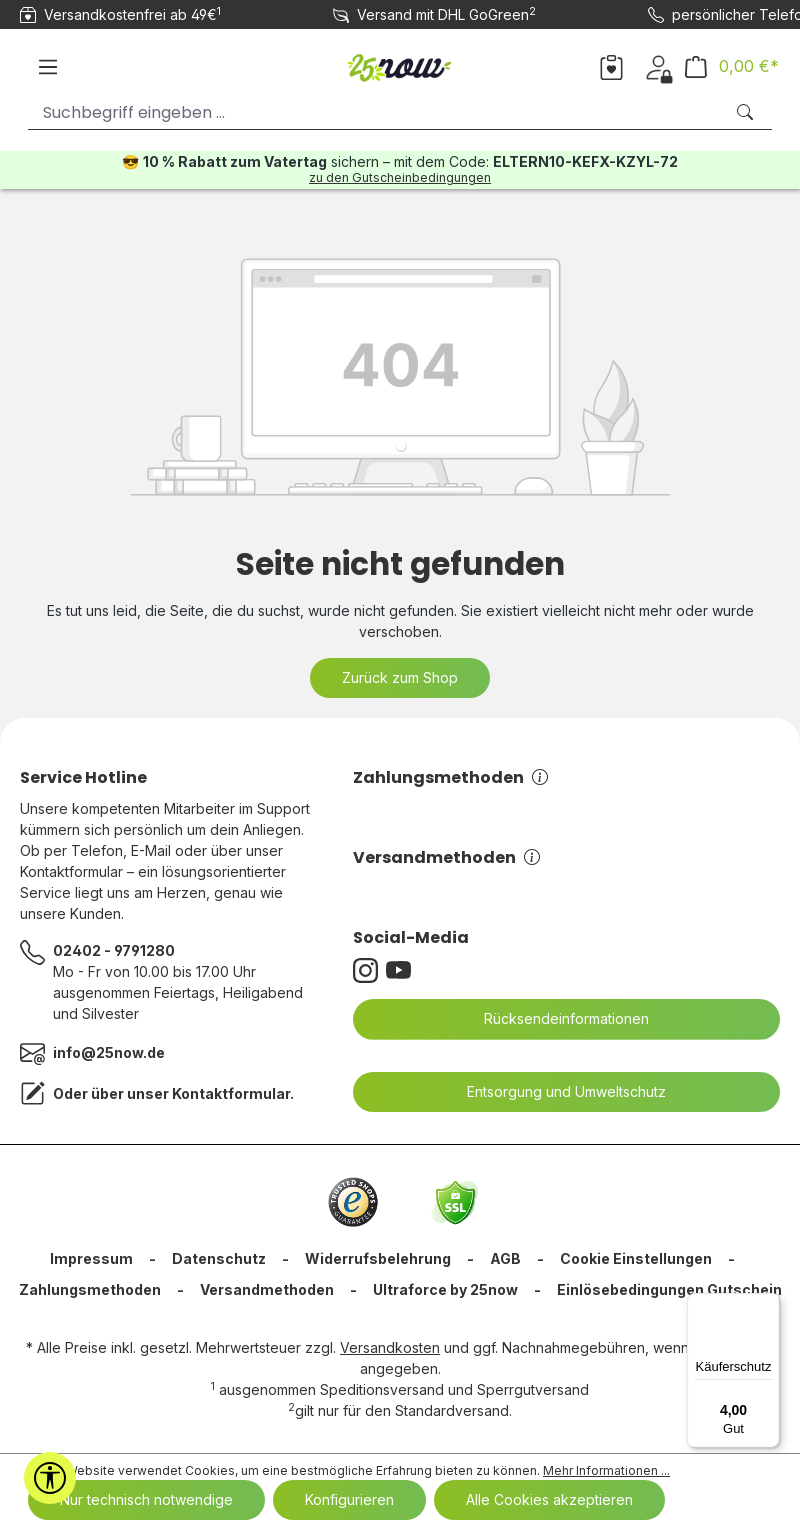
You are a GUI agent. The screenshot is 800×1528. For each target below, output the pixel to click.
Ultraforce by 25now (445, 1289)
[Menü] (48, 67)
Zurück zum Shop (400, 677)
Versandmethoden (446, 857)
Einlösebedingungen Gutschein (669, 1289)
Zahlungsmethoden (450, 777)
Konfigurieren (349, 1499)
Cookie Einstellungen (636, 1258)
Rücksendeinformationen (554, 1019)
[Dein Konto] (658, 66)
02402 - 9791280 (114, 950)
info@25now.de (109, 1052)
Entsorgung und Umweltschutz (554, 1092)
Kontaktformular (231, 1093)
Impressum (91, 1258)
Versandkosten (390, 1347)
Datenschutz (219, 1258)
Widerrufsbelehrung (378, 1258)
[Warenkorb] (732, 66)
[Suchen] (747, 112)
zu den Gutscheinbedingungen (400, 177)
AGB (505, 1258)
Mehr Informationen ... (606, 1470)
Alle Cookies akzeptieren (549, 1499)
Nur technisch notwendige (146, 1499)
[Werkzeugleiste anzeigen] (50, 1478)
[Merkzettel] (611, 66)
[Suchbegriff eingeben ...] (375, 112)
